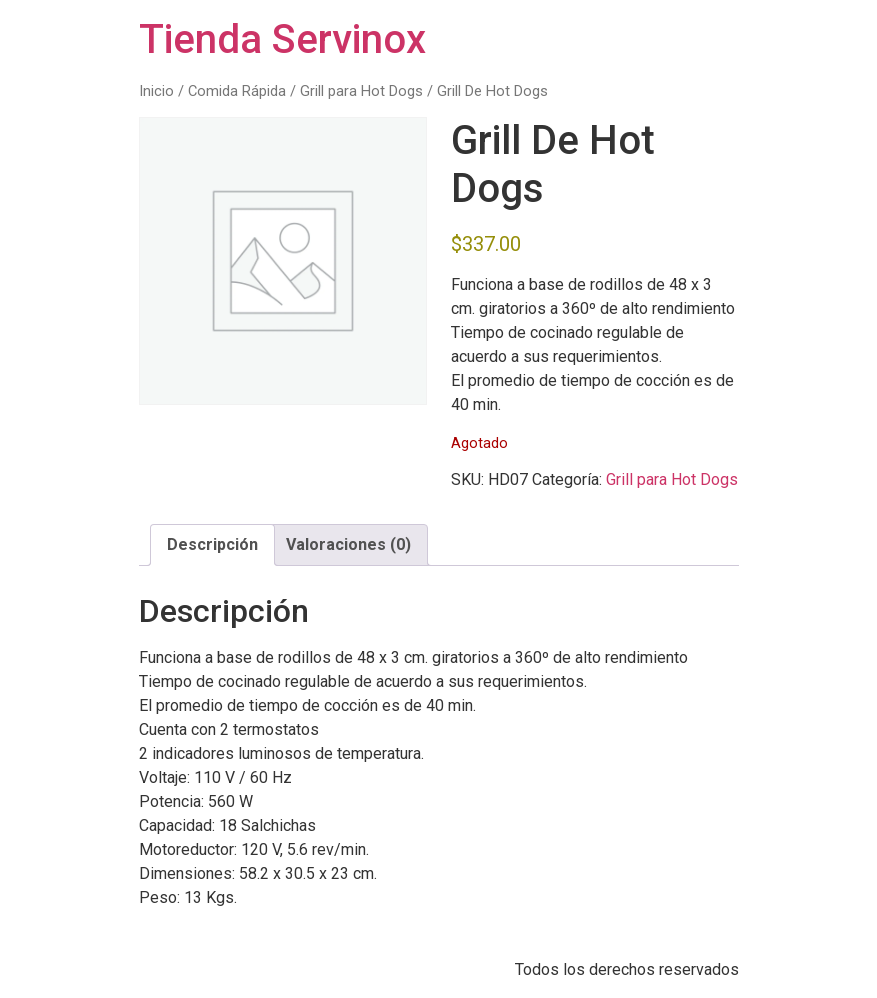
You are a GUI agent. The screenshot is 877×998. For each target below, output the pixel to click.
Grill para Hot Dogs (361, 91)
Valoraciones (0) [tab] (348, 544)
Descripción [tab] (212, 544)
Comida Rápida (237, 91)
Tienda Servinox (282, 39)
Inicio (156, 91)
